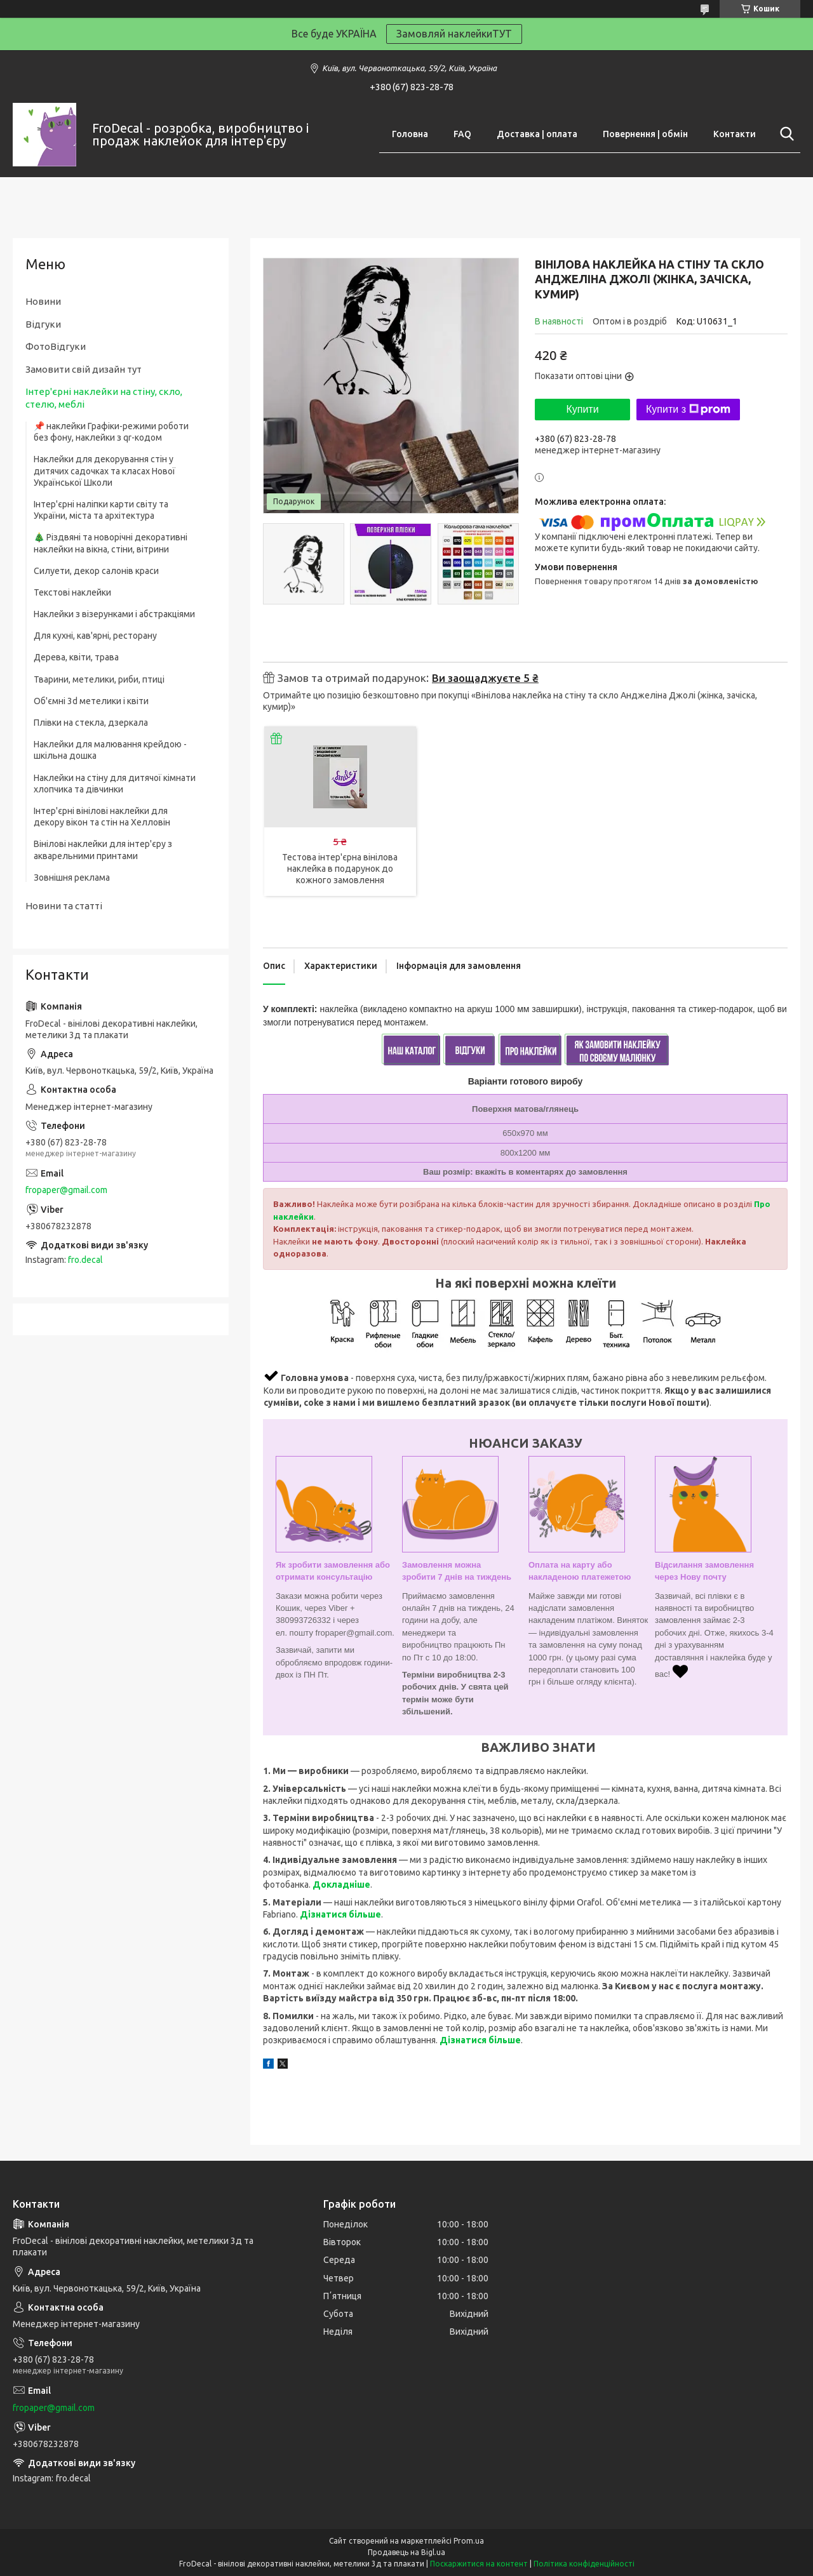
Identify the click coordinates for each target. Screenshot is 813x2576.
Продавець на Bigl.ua (406, 2552)
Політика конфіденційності (584, 2563)
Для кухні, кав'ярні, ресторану (95, 636)
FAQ (462, 134)
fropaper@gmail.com (66, 1190)
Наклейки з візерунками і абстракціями (114, 614)
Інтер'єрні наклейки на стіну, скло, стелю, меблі (103, 398)
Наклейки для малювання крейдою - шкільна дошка (110, 750)
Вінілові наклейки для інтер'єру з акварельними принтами (103, 849)
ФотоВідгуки (55, 346)
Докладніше (341, 1884)
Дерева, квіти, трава (76, 657)
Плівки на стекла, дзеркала (91, 722)
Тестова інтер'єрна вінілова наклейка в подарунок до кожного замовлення (340, 868)
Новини (43, 301)
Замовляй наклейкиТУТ (454, 33)
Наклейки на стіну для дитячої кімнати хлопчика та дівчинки (115, 783)
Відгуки (43, 324)
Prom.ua (469, 2541)
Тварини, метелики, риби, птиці (99, 679)
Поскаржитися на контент (479, 2563)
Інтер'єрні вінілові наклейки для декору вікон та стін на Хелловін (102, 816)
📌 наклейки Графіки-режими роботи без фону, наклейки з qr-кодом (111, 432)
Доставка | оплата (537, 134)
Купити (582, 409)
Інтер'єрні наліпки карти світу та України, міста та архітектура (101, 510)
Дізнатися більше (340, 1914)
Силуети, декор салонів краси (96, 571)
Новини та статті (63, 905)
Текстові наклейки (72, 592)
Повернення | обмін (645, 134)
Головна (410, 134)
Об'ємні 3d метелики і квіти (91, 701)
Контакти (734, 134)
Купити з (688, 409)
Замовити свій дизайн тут (83, 369)
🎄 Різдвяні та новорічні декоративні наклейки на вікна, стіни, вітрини (110, 543)
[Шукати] (784, 134)
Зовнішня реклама (72, 877)
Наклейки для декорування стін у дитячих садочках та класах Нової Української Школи (104, 470)
